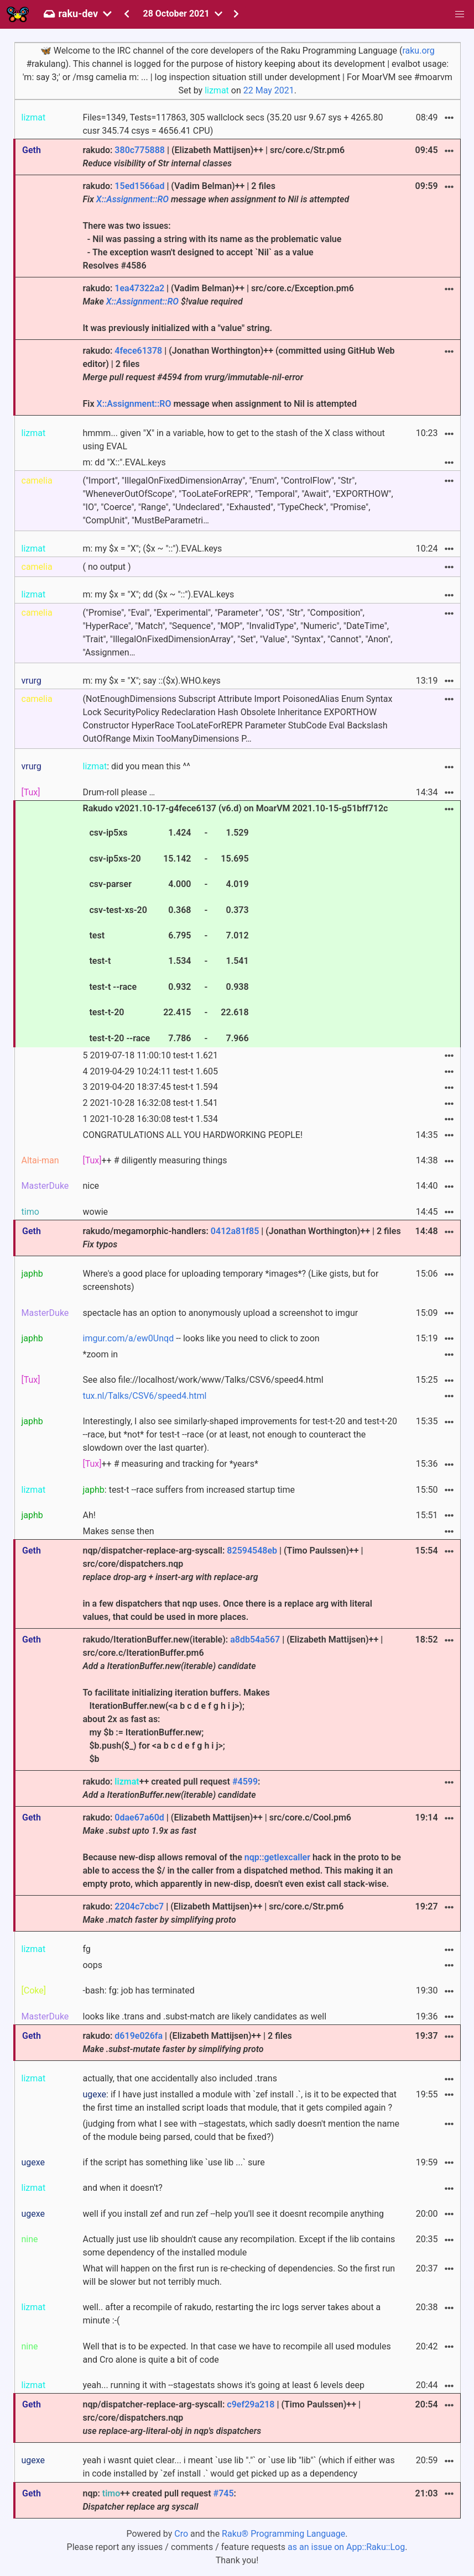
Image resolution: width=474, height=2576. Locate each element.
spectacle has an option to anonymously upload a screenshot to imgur (220, 1313)
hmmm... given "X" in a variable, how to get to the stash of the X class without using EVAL (233, 440)
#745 (223, 2493)
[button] (459, 14)
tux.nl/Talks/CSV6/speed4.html (144, 1396)
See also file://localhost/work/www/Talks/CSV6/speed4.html (202, 1379)
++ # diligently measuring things (154, 1160)
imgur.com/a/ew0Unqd (128, 1338)
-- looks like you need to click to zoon (200, 1338)
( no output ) (106, 567)
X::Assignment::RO (132, 199)
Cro (181, 2533)
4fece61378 (138, 350)
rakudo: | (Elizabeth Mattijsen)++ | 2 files (186, 2042)
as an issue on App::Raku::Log (346, 2547)
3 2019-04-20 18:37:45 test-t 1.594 (149, 1087)
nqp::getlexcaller (277, 1857)
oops (92, 1965)
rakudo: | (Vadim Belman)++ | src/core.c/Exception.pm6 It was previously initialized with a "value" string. (217, 308)
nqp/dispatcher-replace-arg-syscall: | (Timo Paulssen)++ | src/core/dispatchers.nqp (221, 2417)
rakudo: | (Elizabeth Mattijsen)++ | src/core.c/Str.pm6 (213, 157)
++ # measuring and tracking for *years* (170, 1463)
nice (90, 1186)
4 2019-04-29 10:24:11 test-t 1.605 (149, 1071)
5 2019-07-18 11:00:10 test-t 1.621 (149, 1055)
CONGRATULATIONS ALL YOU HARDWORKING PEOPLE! (192, 1135)
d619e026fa (138, 2036)
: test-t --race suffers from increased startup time (188, 1489)
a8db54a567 (255, 1639)
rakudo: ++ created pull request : (171, 1788)
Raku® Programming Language (283, 2533)
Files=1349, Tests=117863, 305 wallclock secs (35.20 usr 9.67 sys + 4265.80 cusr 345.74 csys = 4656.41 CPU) (232, 124)
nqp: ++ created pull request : (159, 2500)
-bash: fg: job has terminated (138, 1990)
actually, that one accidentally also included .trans (179, 2078)
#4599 (245, 1781)
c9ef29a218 (250, 2404)
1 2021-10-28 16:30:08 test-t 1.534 (149, 1119)
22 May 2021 (268, 90)
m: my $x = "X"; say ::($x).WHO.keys (151, 680)
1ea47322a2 (139, 288)
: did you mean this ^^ (136, 766)
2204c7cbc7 (139, 1906)
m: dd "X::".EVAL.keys (123, 462)
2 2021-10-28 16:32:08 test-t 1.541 (149, 1103)
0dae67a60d (139, 1817)
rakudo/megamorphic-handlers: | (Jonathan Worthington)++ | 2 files (241, 1238)
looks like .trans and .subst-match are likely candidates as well (204, 2016)
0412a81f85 (235, 1231)
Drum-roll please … (118, 792)
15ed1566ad (139, 186)
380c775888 (139, 150)
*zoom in (100, 1354)
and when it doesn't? (122, 2187)
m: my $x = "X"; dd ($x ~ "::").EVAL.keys (158, 594)
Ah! (88, 1515)
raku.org (418, 50)
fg (86, 1949)
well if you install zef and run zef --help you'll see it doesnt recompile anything (232, 2213)
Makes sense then (118, 1531)
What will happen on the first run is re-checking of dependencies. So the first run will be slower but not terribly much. (238, 2275)
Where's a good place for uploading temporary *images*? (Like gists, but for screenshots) (230, 1280)
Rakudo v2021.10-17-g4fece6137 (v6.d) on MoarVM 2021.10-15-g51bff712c (235, 924)
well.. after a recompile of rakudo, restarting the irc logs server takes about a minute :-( (231, 2314)
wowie (95, 1211)
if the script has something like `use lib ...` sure (173, 2162)
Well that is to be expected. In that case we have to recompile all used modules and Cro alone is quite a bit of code (236, 2353)
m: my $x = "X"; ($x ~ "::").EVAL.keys (152, 548)
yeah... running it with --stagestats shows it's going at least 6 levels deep (223, 2385)
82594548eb (252, 1550)
